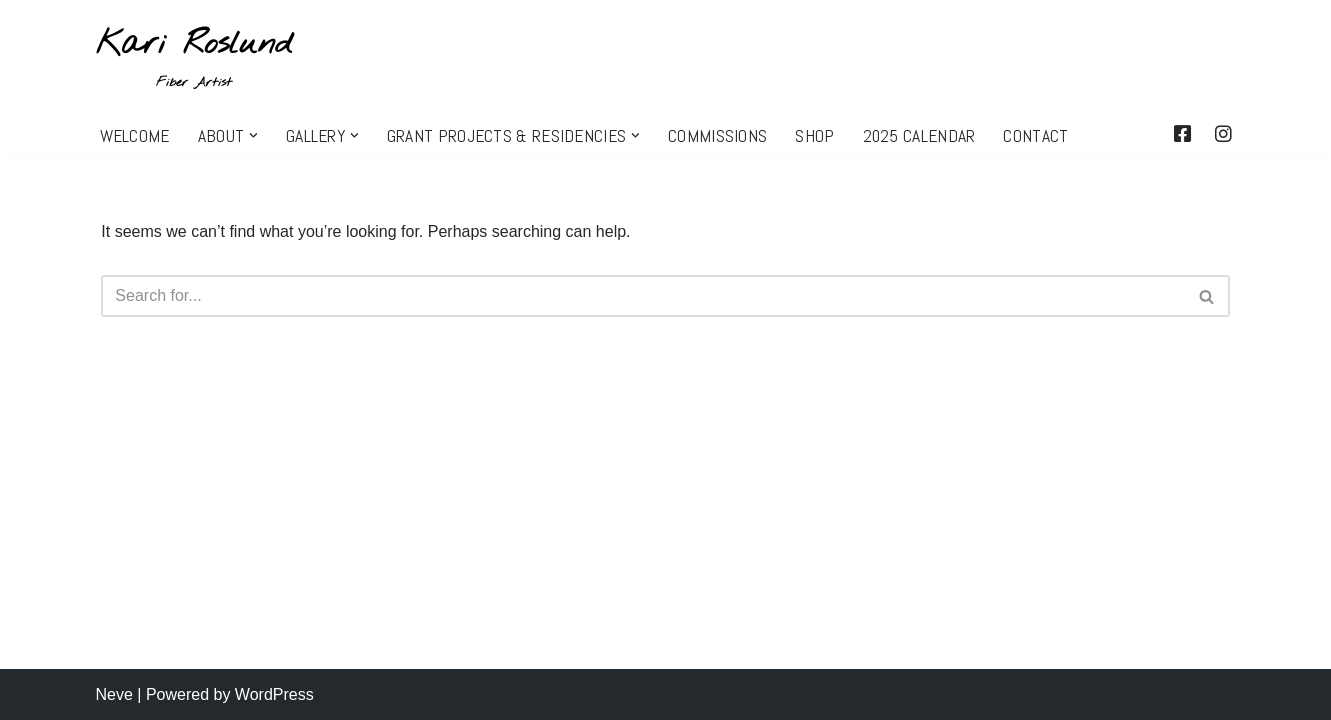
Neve (114, 694)
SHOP (814, 136)
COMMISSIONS (717, 136)
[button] (253, 135)
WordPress (274, 694)
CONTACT (1035, 136)
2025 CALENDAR (919, 136)
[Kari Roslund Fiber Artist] (194, 56)
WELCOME (135, 136)
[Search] (642, 296)
